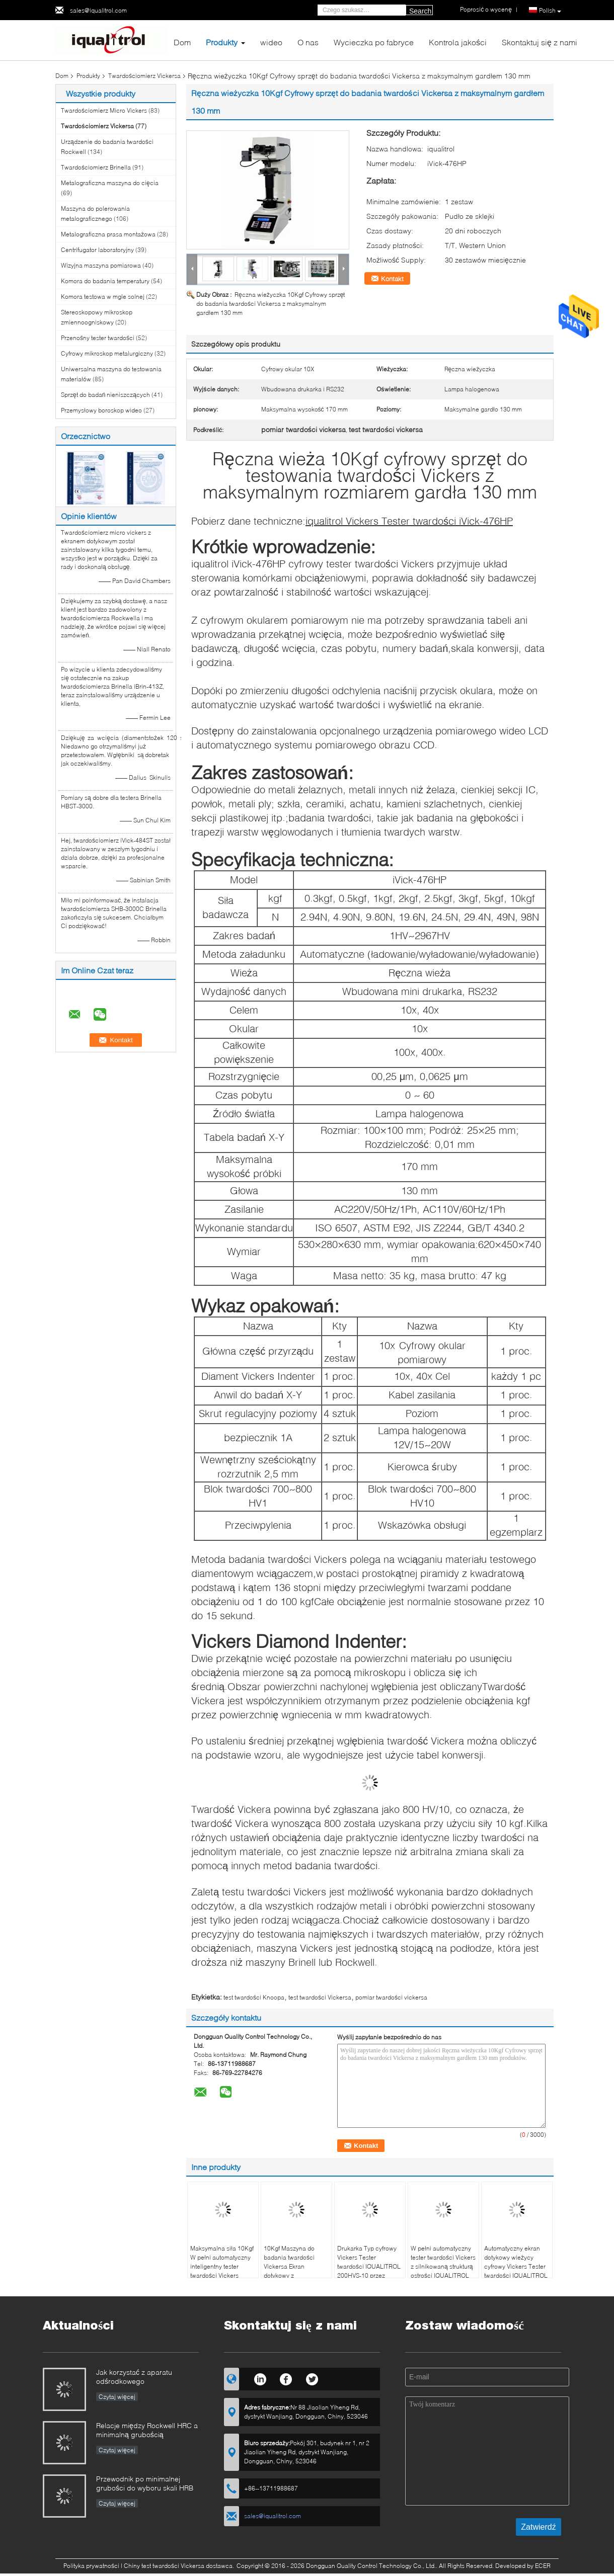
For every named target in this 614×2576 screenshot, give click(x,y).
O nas (308, 42)
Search (420, 11)
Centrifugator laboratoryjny (97, 250)
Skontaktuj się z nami (539, 42)
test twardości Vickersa (319, 1997)
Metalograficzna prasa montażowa (108, 234)
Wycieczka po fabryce (374, 42)
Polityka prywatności (91, 2565)
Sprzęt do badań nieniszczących (105, 394)
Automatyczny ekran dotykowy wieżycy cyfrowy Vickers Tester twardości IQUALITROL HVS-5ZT (516, 2266)
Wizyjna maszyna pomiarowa (101, 265)
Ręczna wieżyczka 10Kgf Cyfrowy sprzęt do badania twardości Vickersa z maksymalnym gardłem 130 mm (270, 303)
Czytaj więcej (117, 2396)
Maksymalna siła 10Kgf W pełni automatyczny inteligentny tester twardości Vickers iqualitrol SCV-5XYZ (222, 2266)
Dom (182, 42)
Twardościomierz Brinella (96, 167)
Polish (550, 11)
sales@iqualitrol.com (98, 10)
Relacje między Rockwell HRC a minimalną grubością (147, 2430)
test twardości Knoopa (253, 1997)
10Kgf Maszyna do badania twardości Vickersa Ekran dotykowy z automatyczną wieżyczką (289, 2271)
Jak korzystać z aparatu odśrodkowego (134, 2376)
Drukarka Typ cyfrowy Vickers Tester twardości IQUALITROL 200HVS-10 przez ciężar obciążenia (369, 2266)
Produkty (222, 42)
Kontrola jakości (458, 42)
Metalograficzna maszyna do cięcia (110, 183)
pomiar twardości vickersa (391, 1997)
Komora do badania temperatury (105, 281)
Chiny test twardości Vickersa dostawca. (180, 2565)
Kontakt (392, 279)
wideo (271, 42)
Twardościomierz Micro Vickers (104, 110)
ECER (543, 2565)
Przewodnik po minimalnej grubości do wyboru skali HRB (144, 2483)
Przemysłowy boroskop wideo (101, 410)
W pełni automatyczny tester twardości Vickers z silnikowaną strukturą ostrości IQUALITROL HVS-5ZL (443, 2266)
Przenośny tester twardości (97, 338)
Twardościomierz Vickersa (144, 75)
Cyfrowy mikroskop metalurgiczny (107, 353)
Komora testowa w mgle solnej (102, 296)
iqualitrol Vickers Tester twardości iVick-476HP (409, 521)
